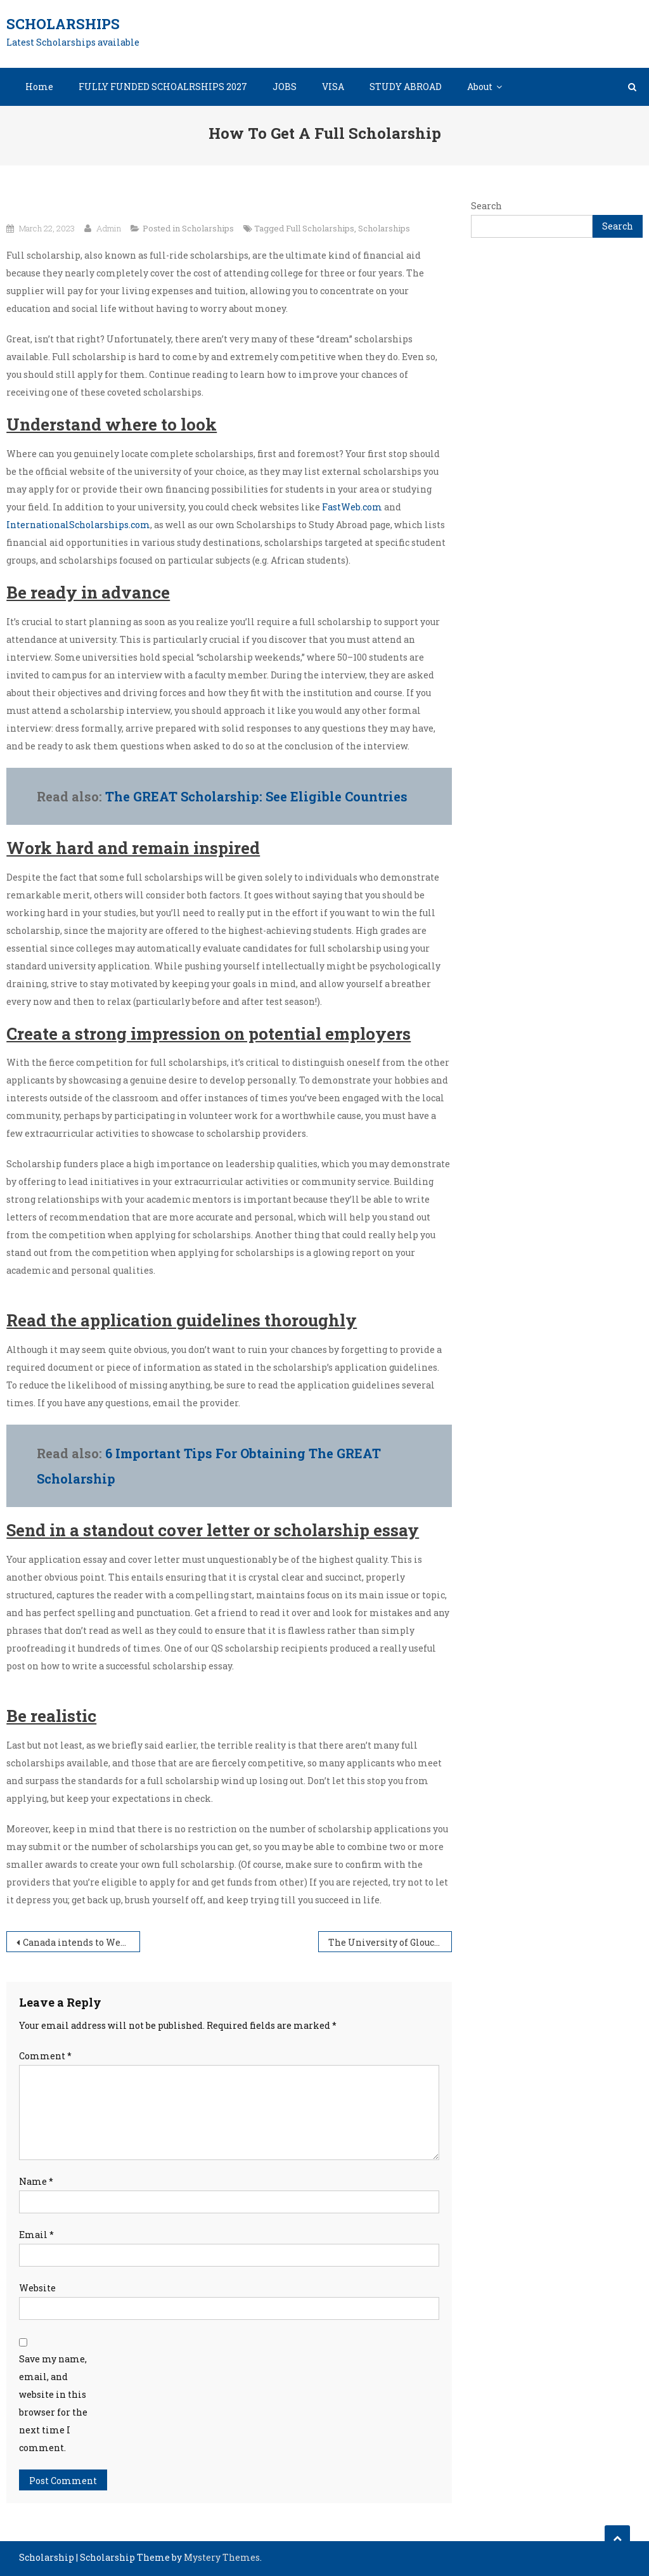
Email (36, 2235)
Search (486, 206)
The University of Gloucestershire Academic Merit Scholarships (390, 1942)
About (479, 87)
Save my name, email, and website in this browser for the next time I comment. (53, 2403)
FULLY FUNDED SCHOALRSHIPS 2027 (163, 87)
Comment (45, 2056)
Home (39, 87)
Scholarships (63, 24)
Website (37, 2288)
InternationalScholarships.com (78, 525)
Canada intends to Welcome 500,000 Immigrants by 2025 (81, 1942)
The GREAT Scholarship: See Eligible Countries (256, 796)
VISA (333, 87)
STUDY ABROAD (405, 87)
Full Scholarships (320, 228)
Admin (108, 228)
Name (36, 2181)
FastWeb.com (352, 507)
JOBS (285, 87)
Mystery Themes (222, 2557)
